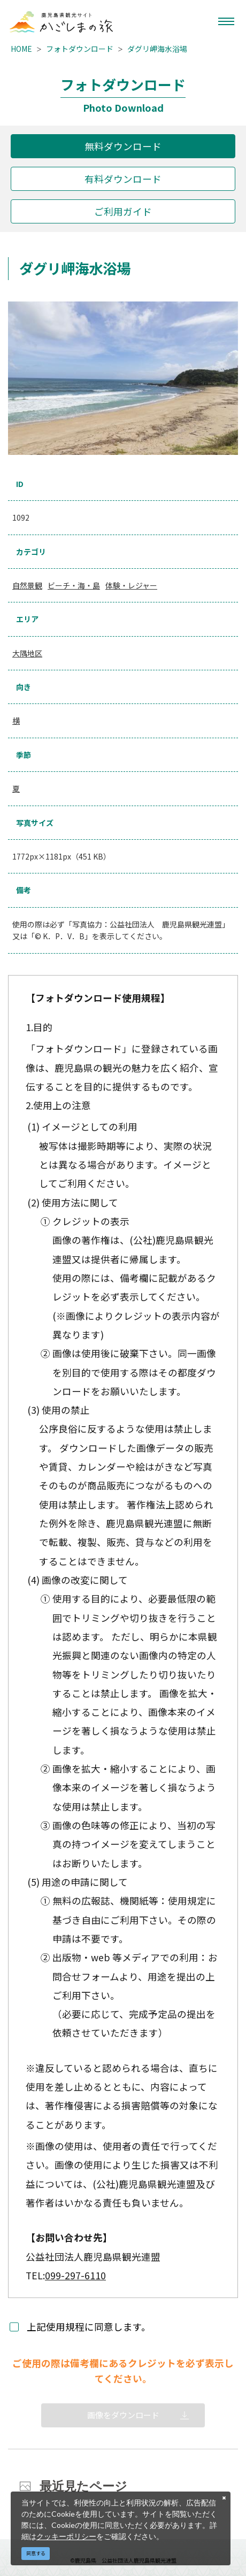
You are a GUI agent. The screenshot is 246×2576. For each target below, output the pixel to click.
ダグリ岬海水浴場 (157, 48)
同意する (35, 2553)
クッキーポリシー (66, 2536)
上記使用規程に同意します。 (89, 2326)
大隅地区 (27, 653)
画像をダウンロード (123, 2414)
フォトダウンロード (79, 48)
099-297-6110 (75, 2275)
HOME (21, 48)
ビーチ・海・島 (74, 585)
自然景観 (27, 585)
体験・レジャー (131, 585)
